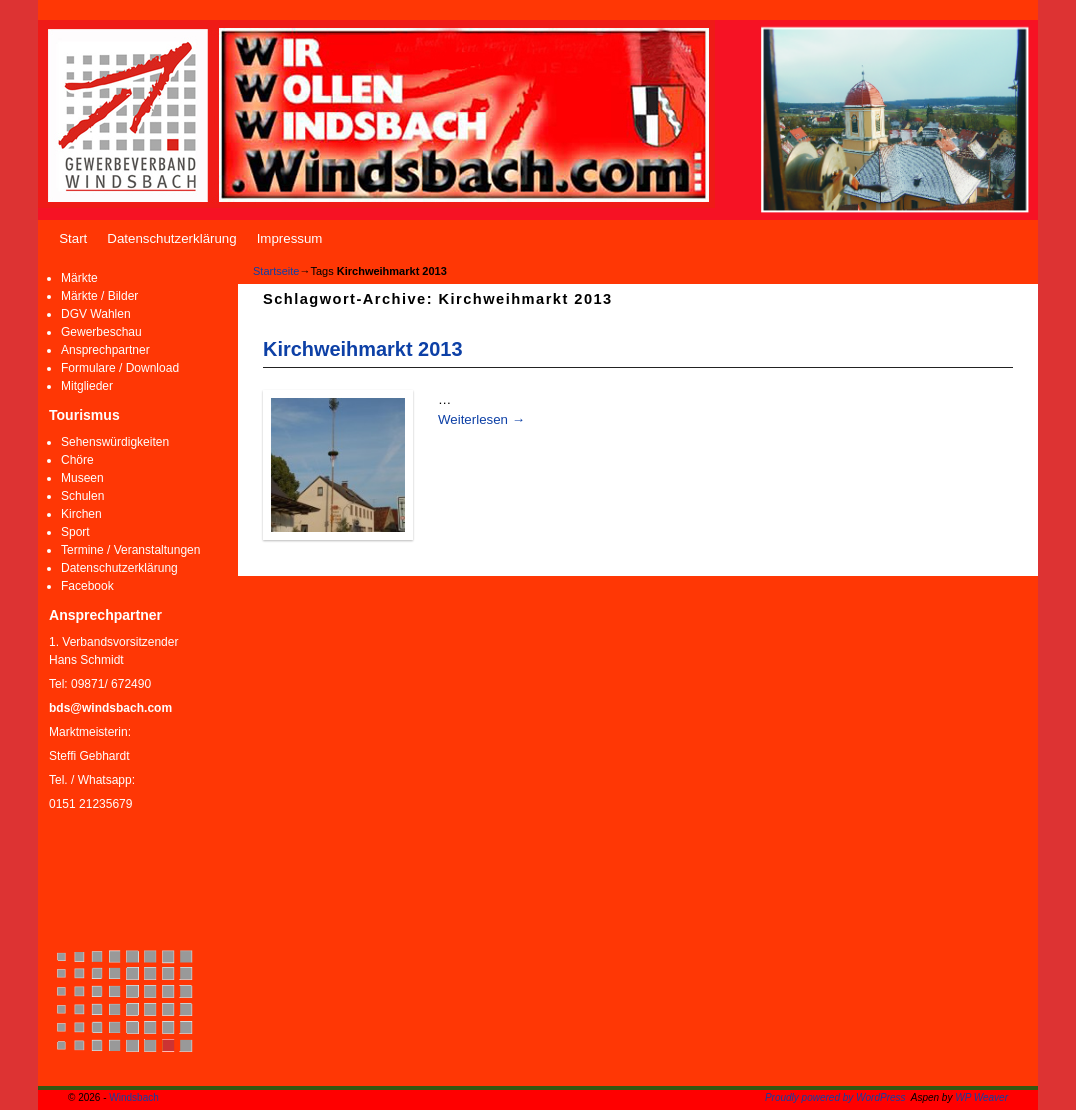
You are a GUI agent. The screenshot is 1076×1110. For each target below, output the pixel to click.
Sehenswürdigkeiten (115, 442)
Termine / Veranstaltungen (130, 550)
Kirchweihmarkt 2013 (362, 349)
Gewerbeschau (101, 332)
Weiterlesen (481, 419)
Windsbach (133, 1097)
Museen (82, 478)
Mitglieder (87, 386)
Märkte (79, 278)
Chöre (77, 460)
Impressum (290, 238)
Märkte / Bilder (99, 296)
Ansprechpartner (105, 350)
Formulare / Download (120, 368)
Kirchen (81, 514)
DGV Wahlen (96, 314)
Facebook (87, 586)
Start (73, 238)
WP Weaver (981, 1097)
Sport (75, 532)
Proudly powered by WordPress (835, 1097)
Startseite (276, 271)
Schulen (82, 496)
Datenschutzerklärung (171, 238)
